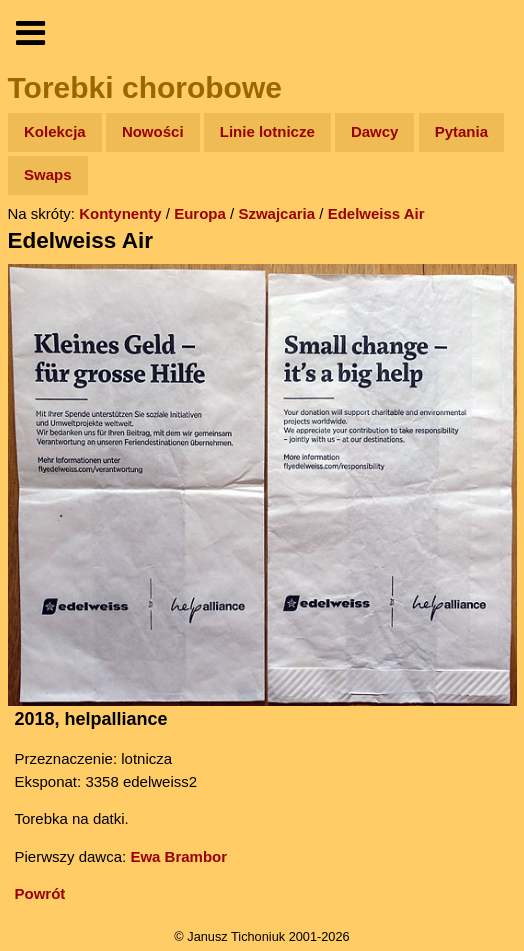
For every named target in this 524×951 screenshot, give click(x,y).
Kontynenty (120, 213)
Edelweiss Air (376, 213)
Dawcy (375, 131)
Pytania (461, 131)
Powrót (40, 893)
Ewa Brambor (178, 856)
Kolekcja (55, 131)
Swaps (48, 174)
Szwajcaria (276, 213)
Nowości (153, 131)
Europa (200, 213)
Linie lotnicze (267, 131)
